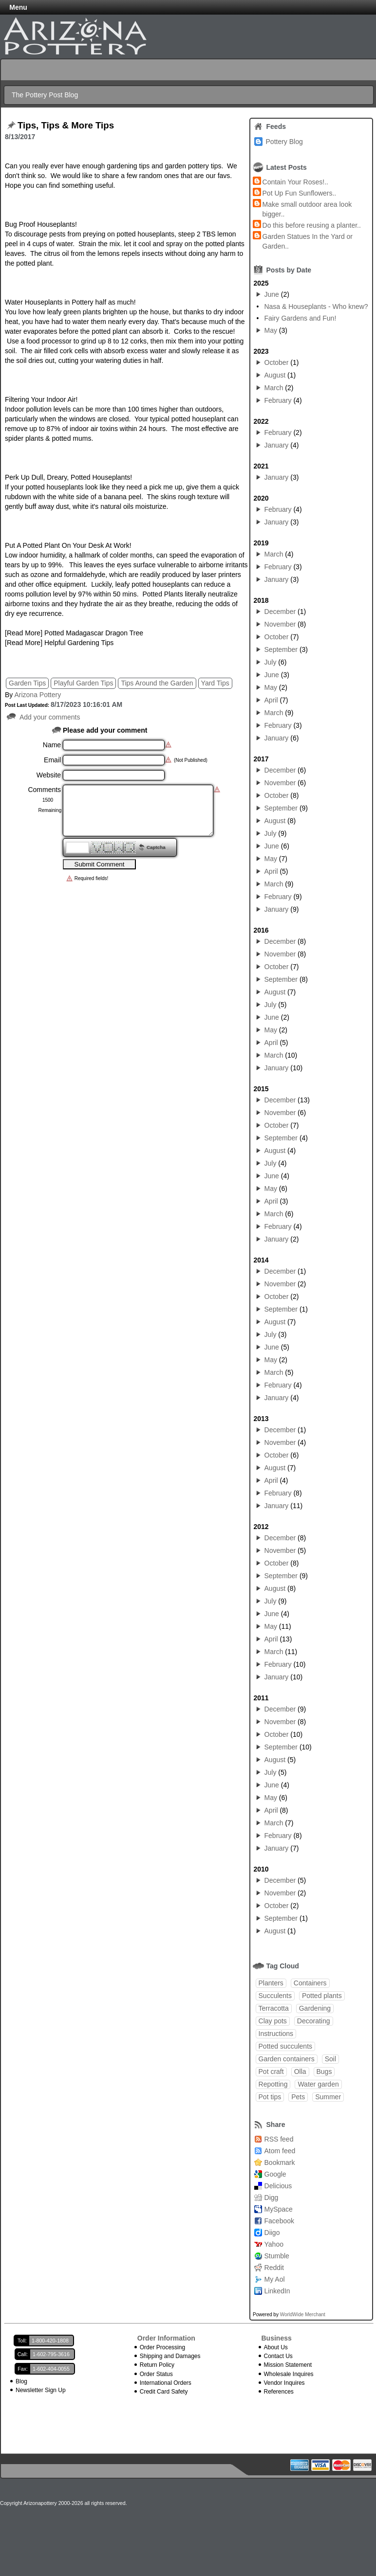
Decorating (313, 2021)
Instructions (276, 2033)
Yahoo (273, 2244)
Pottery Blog (284, 141)
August (275, 375)
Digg (271, 2197)
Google (275, 2174)
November (280, 624)
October (276, 362)
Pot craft (271, 2071)
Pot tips (270, 2097)
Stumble (276, 2256)
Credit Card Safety (164, 2391)
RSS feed (279, 2139)
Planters (271, 1983)
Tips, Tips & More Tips (66, 125)
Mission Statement (288, 2364)
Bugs (324, 2071)
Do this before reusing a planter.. (312, 225)
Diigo (272, 2232)
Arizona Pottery (37, 695)
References (279, 2391)
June (271, 294)
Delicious (278, 2186)
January (276, 445)
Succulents (275, 1996)
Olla (300, 2071)
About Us (276, 2347)
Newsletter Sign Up (41, 2390)
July (270, 662)
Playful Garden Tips (83, 683)
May (270, 330)
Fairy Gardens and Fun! (300, 318)
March (273, 388)
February (278, 400)
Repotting (273, 2084)
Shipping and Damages (170, 2356)
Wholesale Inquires (289, 2374)
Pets (298, 2097)
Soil (330, 2059)
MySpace (278, 2209)
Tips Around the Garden (157, 683)
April (271, 700)
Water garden (318, 2084)
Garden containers (287, 2059)
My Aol (274, 2279)
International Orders (165, 2382)
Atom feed (280, 2151)
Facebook (279, 2221)
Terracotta (274, 2008)
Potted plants (322, 1996)
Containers (310, 1983)
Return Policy (157, 2364)
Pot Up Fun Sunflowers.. (300, 193)
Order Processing (162, 2347)
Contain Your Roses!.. (295, 182)
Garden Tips (27, 683)
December (280, 611)
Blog (21, 2381)
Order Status (156, 2374)
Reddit (274, 2267)
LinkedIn (277, 2291)
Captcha (156, 847)
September (281, 649)
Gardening (315, 2008)
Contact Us (278, 2356)
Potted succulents (286, 2046)
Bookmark (279, 2162)
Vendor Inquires (284, 2382)
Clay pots (273, 2021)
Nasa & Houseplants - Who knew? (316, 306)
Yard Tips (215, 683)
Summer (328, 2097)
